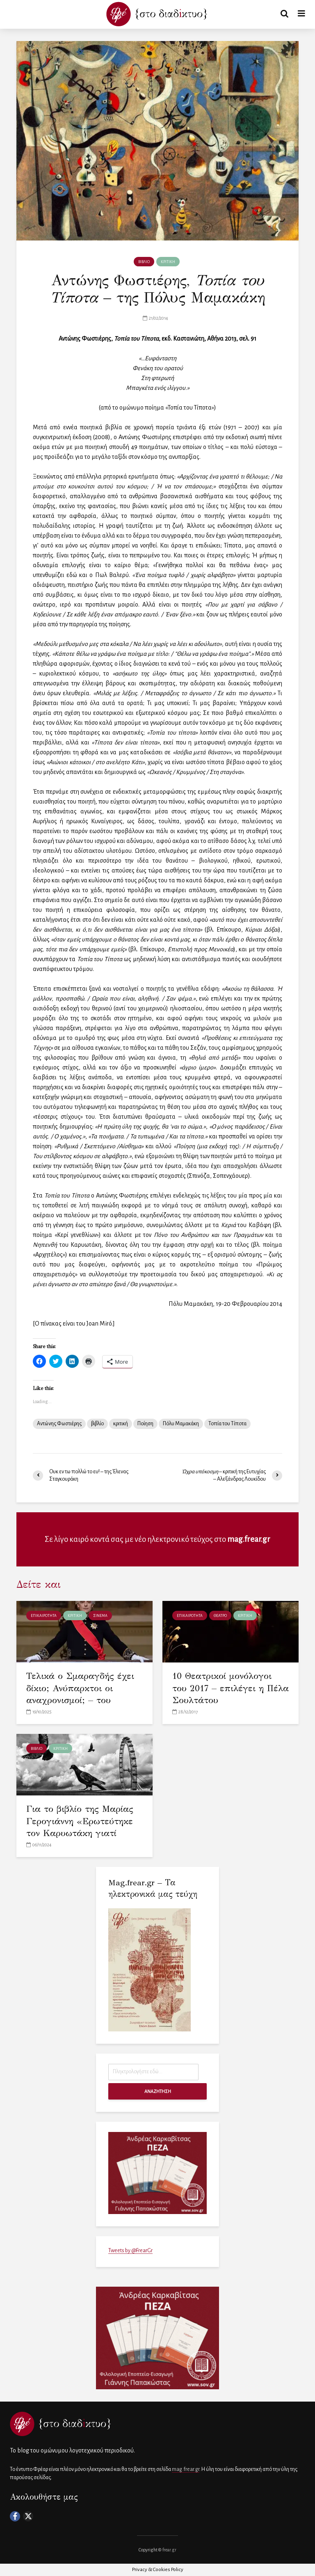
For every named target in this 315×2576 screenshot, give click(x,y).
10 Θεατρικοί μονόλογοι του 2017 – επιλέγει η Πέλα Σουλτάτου (222, 1688)
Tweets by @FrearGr (130, 2250)
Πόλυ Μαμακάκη (181, 1424)
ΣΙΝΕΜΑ (100, 1616)
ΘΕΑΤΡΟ (220, 1616)
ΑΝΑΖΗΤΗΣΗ (157, 2091)
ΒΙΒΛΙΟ (144, 262)
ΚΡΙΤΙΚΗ (168, 262)
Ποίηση (145, 1424)
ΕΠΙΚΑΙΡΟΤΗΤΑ (44, 1616)
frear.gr (169, 2549)
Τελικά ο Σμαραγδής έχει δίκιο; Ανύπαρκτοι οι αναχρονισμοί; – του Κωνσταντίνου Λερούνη (80, 1694)
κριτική (120, 1424)
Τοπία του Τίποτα (227, 1424)
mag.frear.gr (248, 1539)
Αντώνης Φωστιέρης (59, 1424)
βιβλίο (97, 1424)
